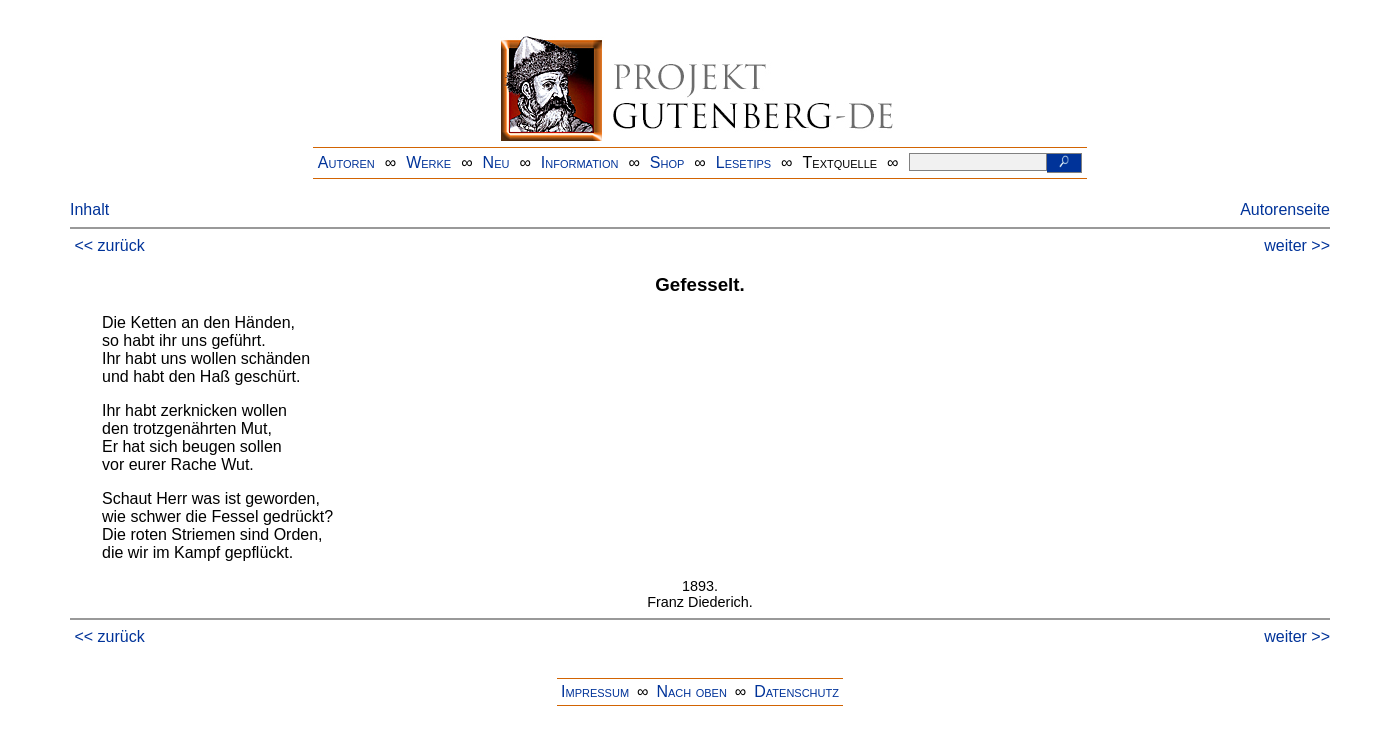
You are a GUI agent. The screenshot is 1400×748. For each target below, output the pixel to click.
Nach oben (691, 691)
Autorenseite (1285, 209)
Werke (428, 162)
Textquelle (840, 162)
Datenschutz (796, 691)
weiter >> (1297, 245)
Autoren (346, 162)
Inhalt (89, 209)
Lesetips (743, 162)
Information (580, 162)
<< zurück (109, 245)
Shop (667, 162)
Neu (496, 162)
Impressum (595, 691)
